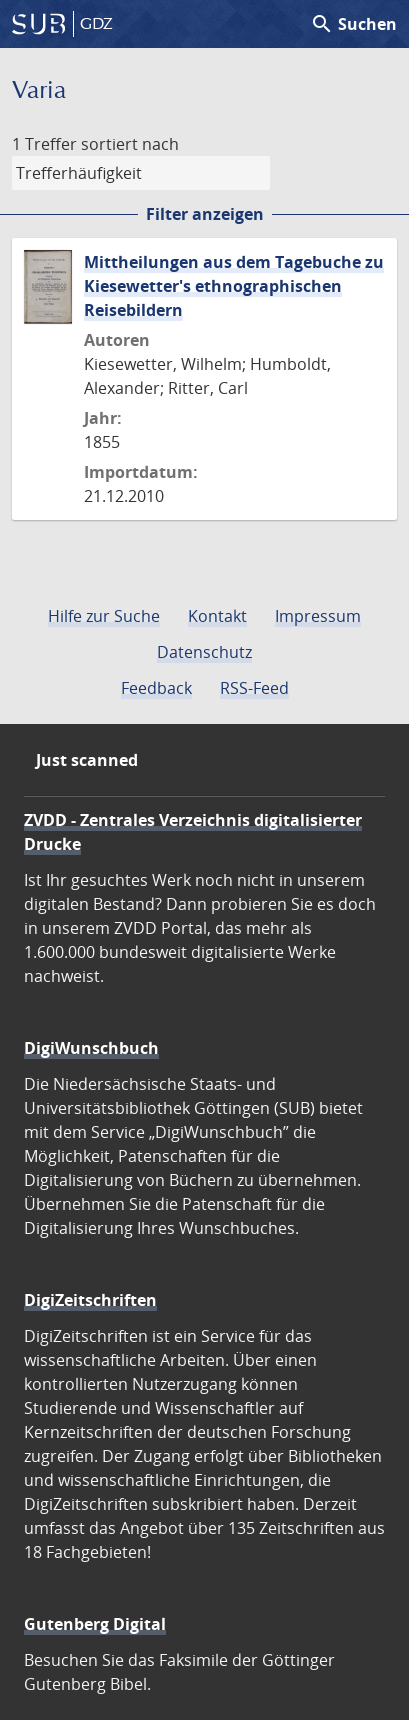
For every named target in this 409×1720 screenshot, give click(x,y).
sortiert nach (130, 144)
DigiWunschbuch (91, 1048)
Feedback (156, 688)
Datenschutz (204, 652)
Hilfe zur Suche (104, 616)
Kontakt (217, 616)
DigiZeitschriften (90, 1300)
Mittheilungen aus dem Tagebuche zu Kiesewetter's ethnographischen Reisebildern (234, 286)
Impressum (318, 616)
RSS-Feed (254, 688)
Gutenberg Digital (95, 1624)
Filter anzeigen (205, 214)
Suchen (353, 24)
